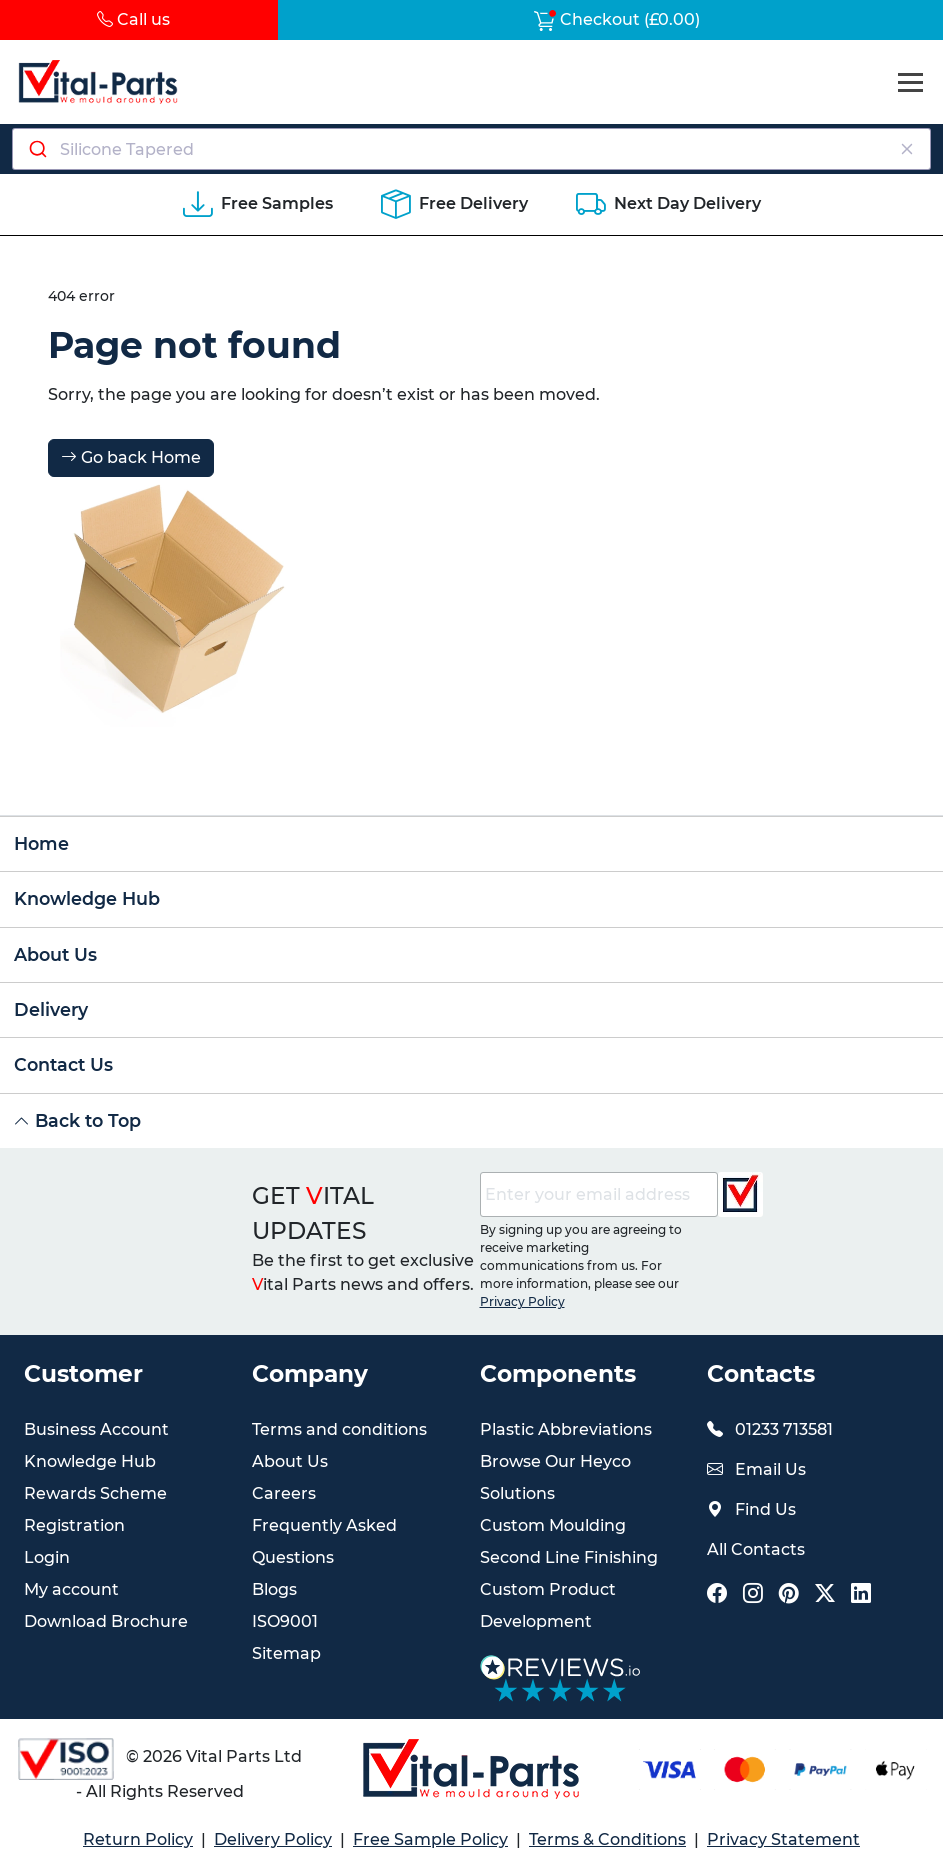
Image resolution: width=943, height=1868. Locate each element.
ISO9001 (285, 1621)
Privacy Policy (522, 1301)
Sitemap (286, 1653)
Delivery (51, 1009)
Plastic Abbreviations (566, 1429)
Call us (133, 19)
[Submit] (36, 149)
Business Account (96, 1429)
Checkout (617, 19)
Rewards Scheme (95, 1493)
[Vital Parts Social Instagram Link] (753, 1595)
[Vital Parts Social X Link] (825, 1595)
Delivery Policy (273, 1839)
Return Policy (138, 1839)
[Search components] (472, 149)
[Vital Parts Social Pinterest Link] (789, 1595)
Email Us (770, 1469)
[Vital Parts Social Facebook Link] (717, 1595)
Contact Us (63, 1064)
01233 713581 (784, 1429)
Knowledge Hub (87, 898)
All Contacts (756, 1549)
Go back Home (131, 457)
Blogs (274, 1589)
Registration (74, 1525)
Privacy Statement (783, 1839)
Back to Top (77, 1120)
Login (47, 1557)
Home (41, 843)
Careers (284, 1493)
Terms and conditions (339, 1429)
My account (71, 1589)
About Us (55, 954)
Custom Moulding (553, 1525)
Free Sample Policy (430, 1839)
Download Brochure (106, 1621)
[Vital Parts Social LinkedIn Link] (861, 1595)
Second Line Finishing (569, 1557)
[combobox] (471, 149)
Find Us (765, 1509)
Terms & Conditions (607, 1839)
